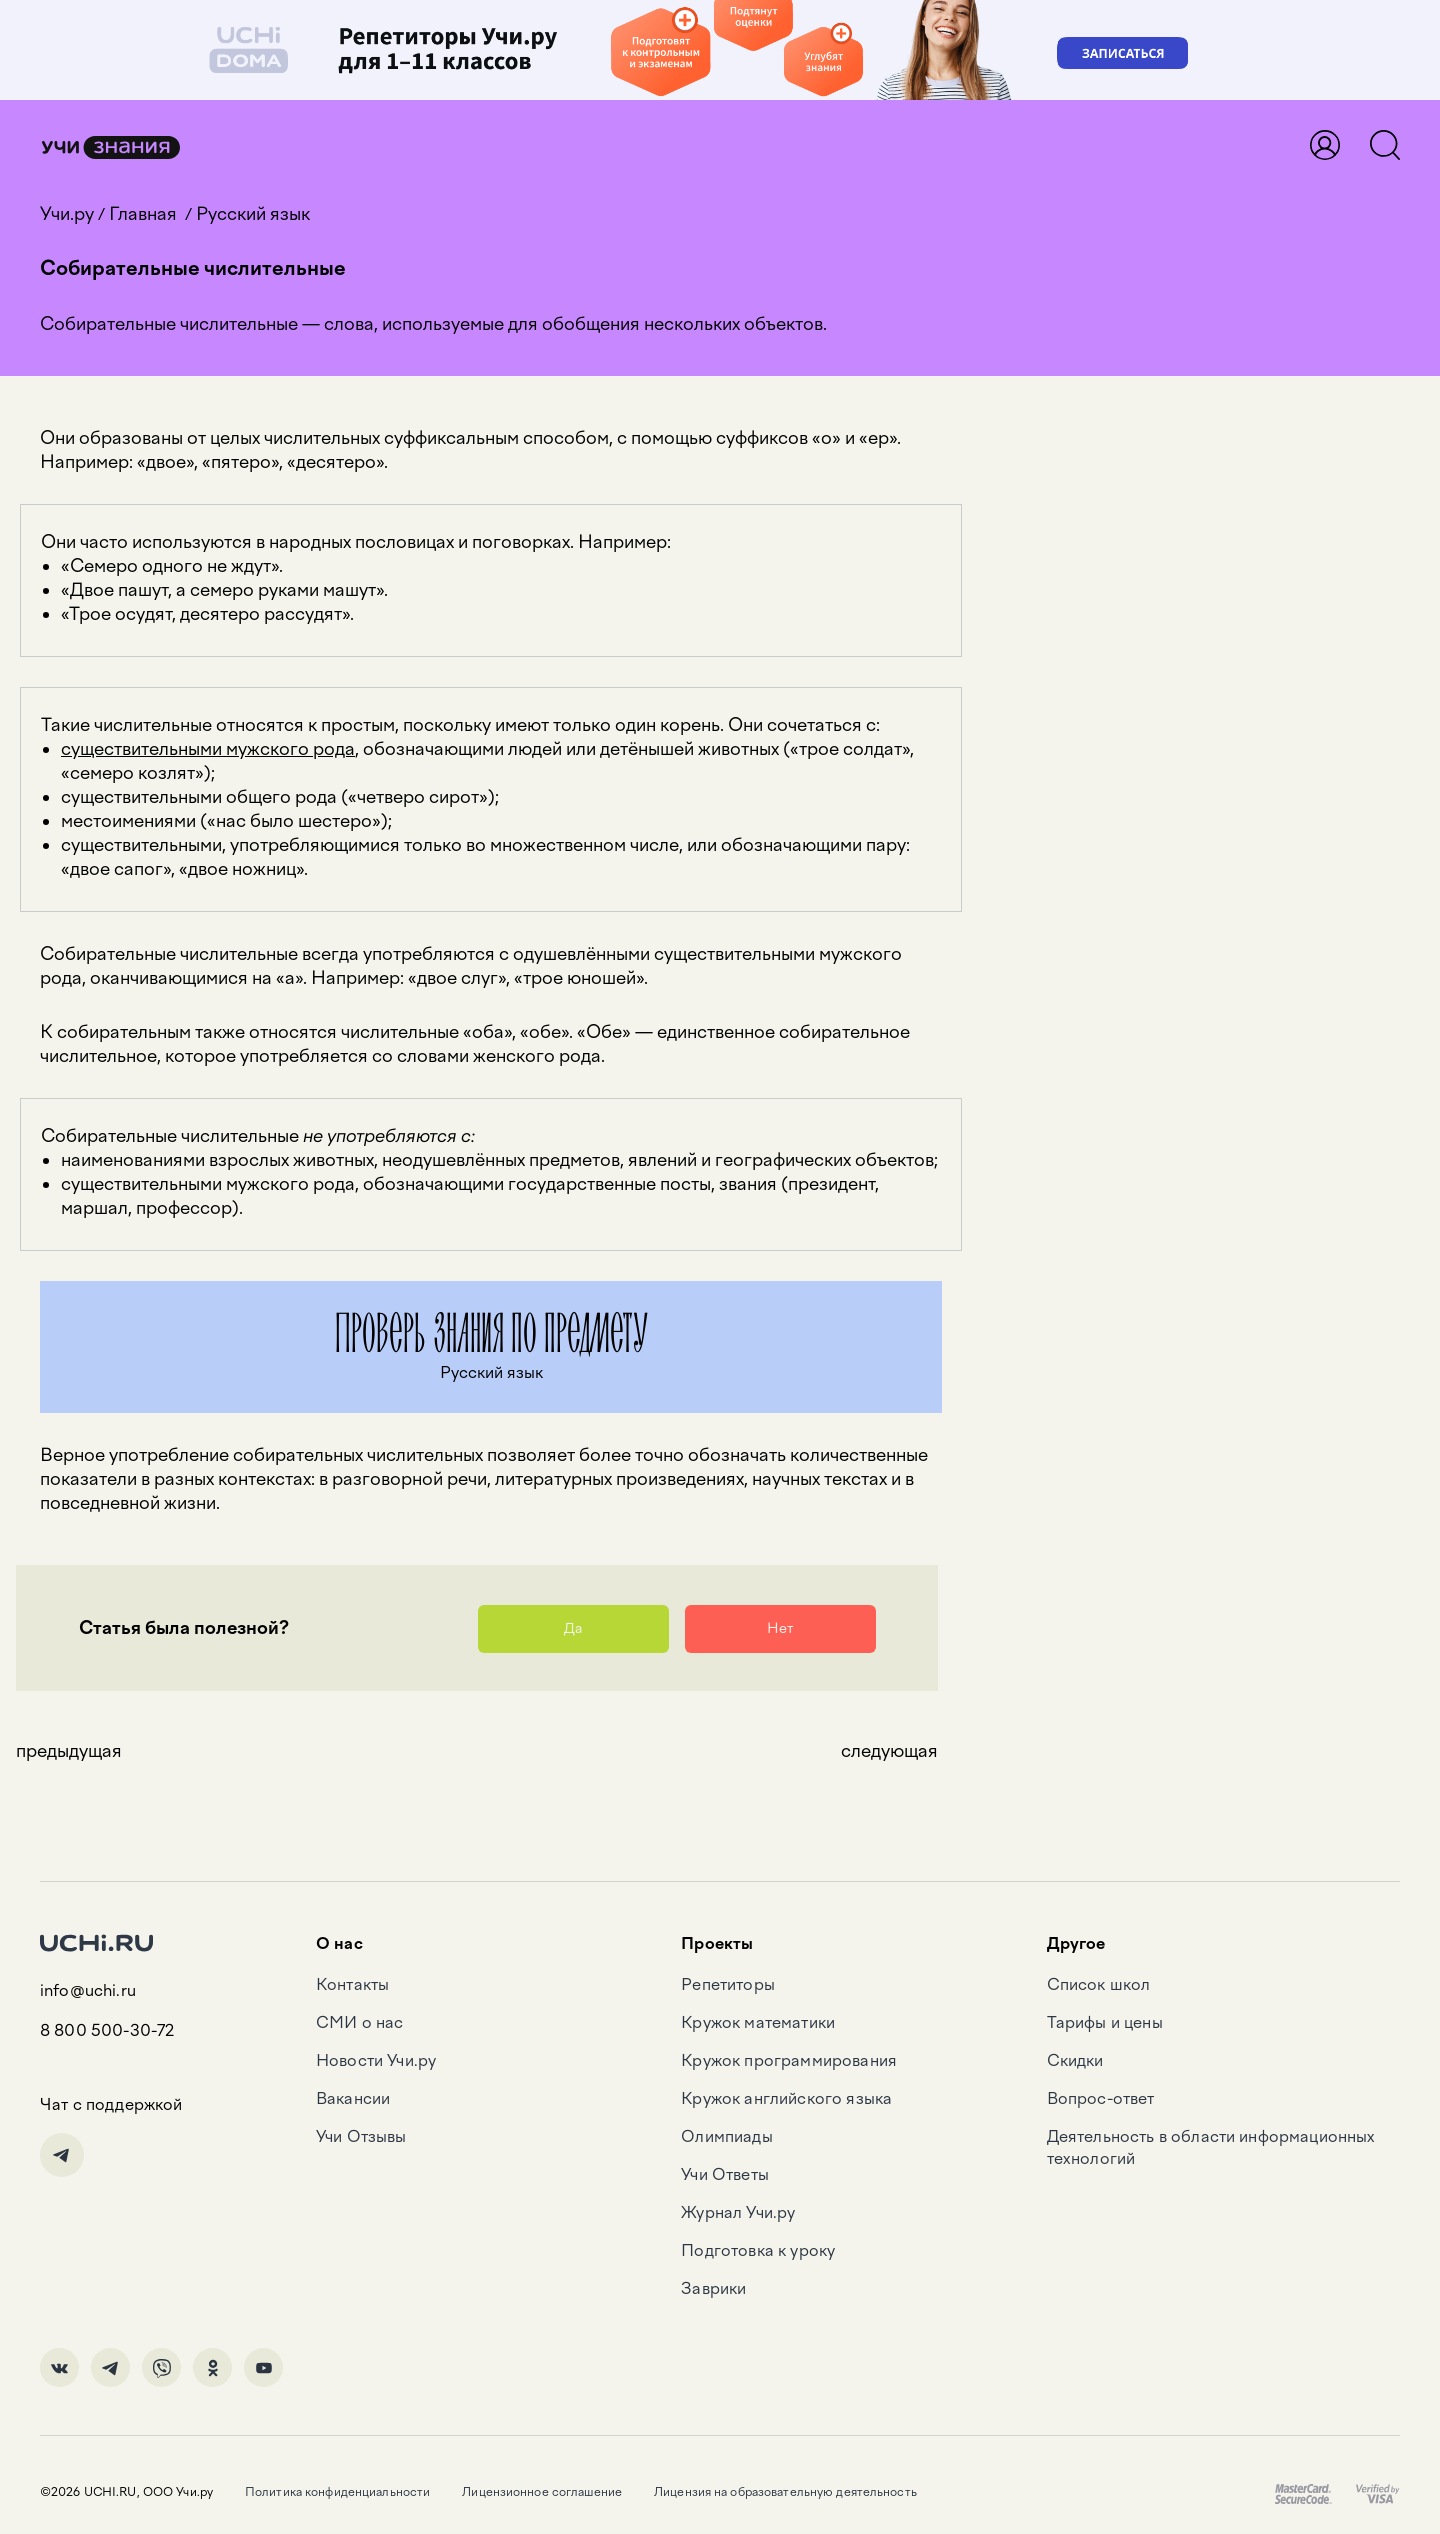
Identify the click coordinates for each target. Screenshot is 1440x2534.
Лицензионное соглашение (542, 2492)
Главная (143, 214)
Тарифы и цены (1105, 2022)
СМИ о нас (359, 2022)
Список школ (1099, 1984)
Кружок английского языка (786, 2098)
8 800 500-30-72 (107, 2030)
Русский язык (253, 214)
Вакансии (353, 2098)
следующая (889, 1751)
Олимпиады (726, 2136)
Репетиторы (728, 1984)
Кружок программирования (789, 2060)
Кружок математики (758, 2022)
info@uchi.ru (88, 1990)
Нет (780, 1628)
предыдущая (69, 1751)
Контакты (352, 1984)
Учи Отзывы (361, 2136)
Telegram (62, 2155)
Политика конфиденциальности (337, 2492)
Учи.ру (67, 214)
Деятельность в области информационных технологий (1211, 2147)
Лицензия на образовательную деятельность (785, 2492)
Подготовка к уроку (758, 2250)
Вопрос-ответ (1101, 2098)
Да (573, 1628)
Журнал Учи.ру (738, 2212)
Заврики (713, 2288)
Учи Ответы (725, 2174)
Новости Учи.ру (376, 2060)
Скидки (1075, 2060)
